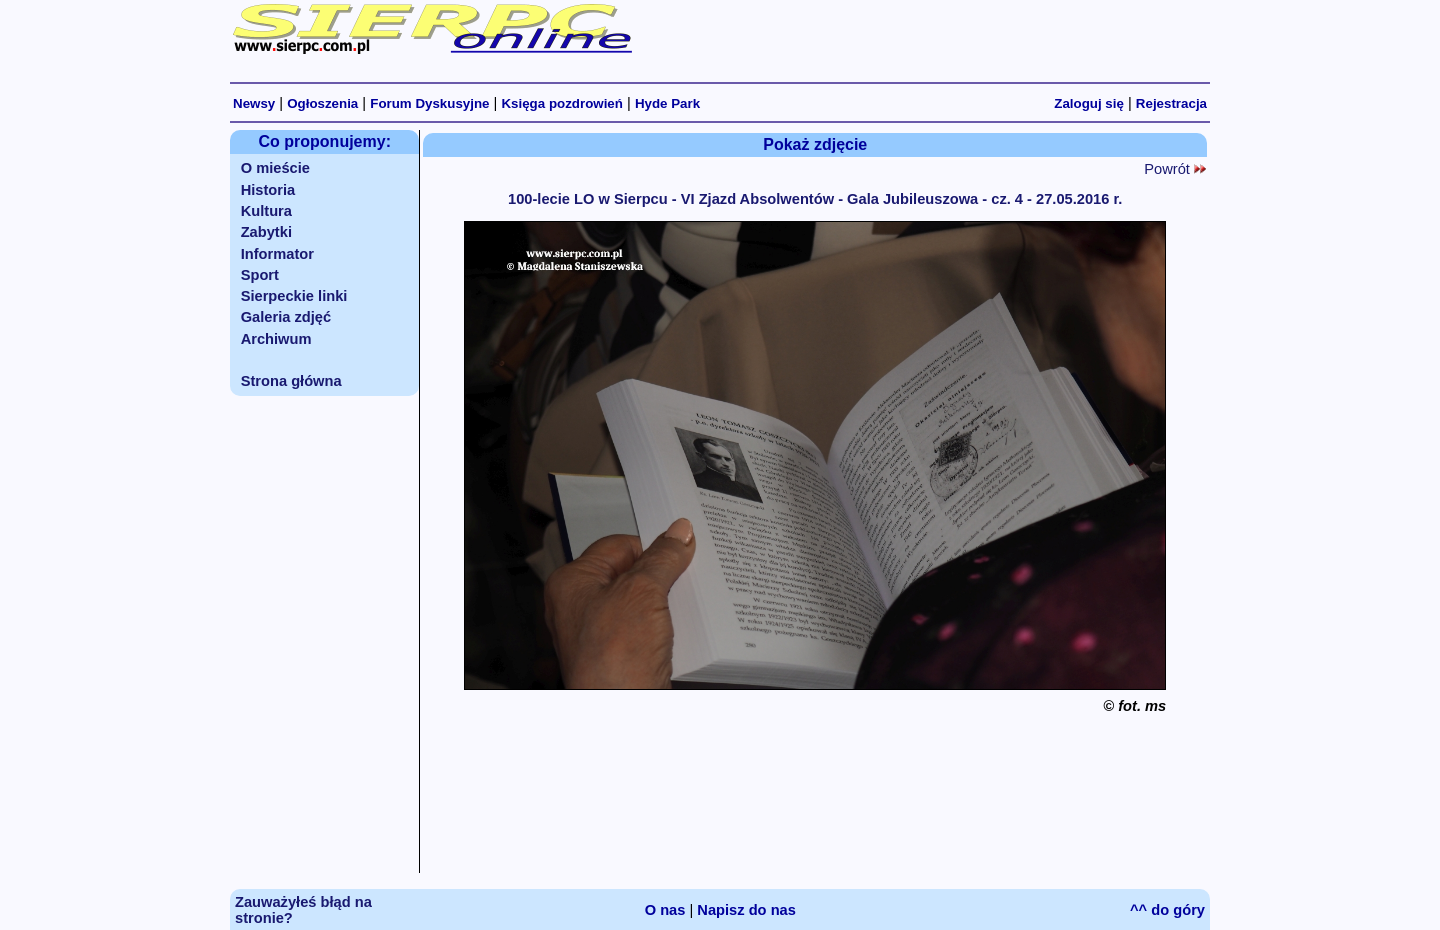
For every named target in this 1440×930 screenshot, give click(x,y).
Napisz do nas (746, 910)
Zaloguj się (1089, 103)
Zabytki (266, 232)
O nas (665, 910)
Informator (277, 254)
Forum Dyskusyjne (429, 103)
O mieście (275, 168)
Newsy (254, 103)
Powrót (1175, 169)
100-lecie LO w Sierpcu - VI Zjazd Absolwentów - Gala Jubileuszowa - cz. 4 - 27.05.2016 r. (815, 199)
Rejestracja (1171, 103)
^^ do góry (1167, 910)
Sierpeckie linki (294, 296)
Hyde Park (667, 103)
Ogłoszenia (322, 103)
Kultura (266, 211)
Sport (260, 275)
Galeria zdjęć (286, 317)
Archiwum (276, 339)
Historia (268, 190)
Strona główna (291, 381)
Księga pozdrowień (561, 103)
